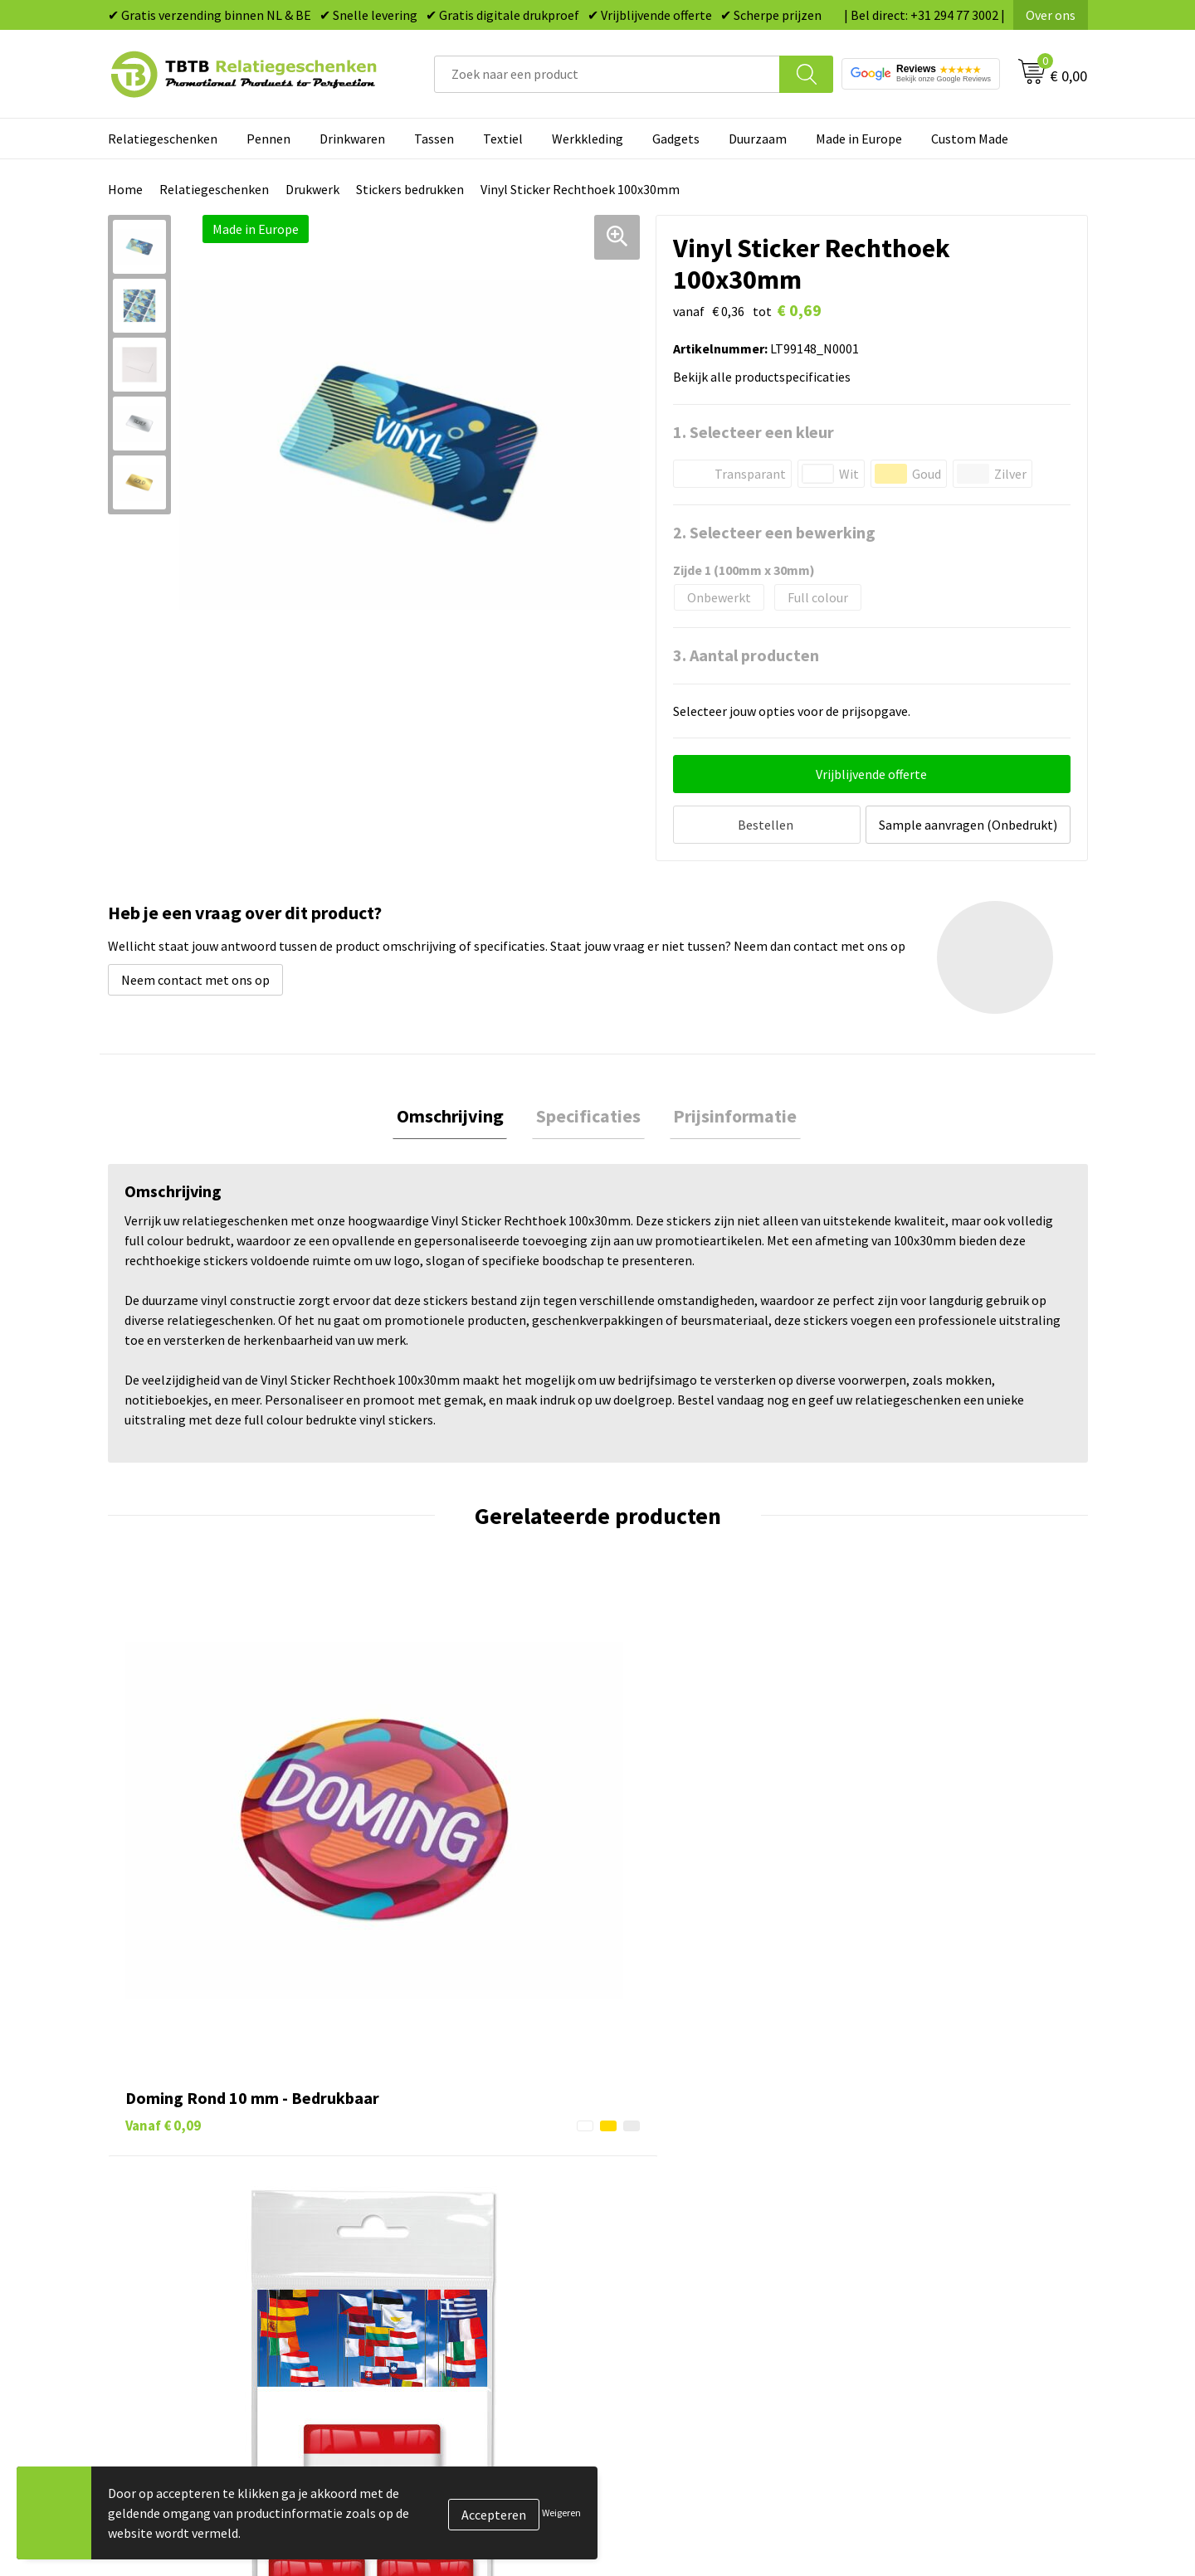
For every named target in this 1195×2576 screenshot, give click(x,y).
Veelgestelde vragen (432, 2114)
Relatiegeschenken (162, 138)
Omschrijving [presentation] (457, 1114)
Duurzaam (758, 138)
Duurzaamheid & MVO (435, 2291)
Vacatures (888, 2140)
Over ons (1051, 15)
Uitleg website (416, 2165)
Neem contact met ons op (195, 975)
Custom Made (969, 138)
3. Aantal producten (746, 655)
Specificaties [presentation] (588, 1114)
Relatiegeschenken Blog (930, 2165)
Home (125, 189)
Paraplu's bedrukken (676, 2266)
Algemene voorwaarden (928, 2266)
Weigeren (561, 2512)
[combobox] (607, 74)
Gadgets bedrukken (673, 2191)
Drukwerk (312, 189)
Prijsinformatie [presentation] (727, 1114)
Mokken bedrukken (671, 2216)
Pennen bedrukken (671, 2114)
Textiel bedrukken (669, 2241)
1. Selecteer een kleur (753, 431)
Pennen (268, 138)
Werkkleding (587, 138)
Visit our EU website (917, 2291)
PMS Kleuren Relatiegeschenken (467, 2216)
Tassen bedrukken (669, 2140)
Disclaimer (891, 2241)
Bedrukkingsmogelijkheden (453, 2191)
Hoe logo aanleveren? (437, 2241)
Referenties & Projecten (929, 2191)
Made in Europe (859, 138)
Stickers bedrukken (410, 189)
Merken (639, 2291)
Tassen (434, 138)
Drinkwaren (352, 138)
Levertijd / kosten (425, 2140)
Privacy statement (913, 2216)
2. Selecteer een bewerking (774, 532)
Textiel (503, 138)
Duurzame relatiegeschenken (701, 2165)
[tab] (457, 1114)
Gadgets (676, 138)
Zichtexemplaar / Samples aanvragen (481, 2266)
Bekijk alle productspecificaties (767, 376)
